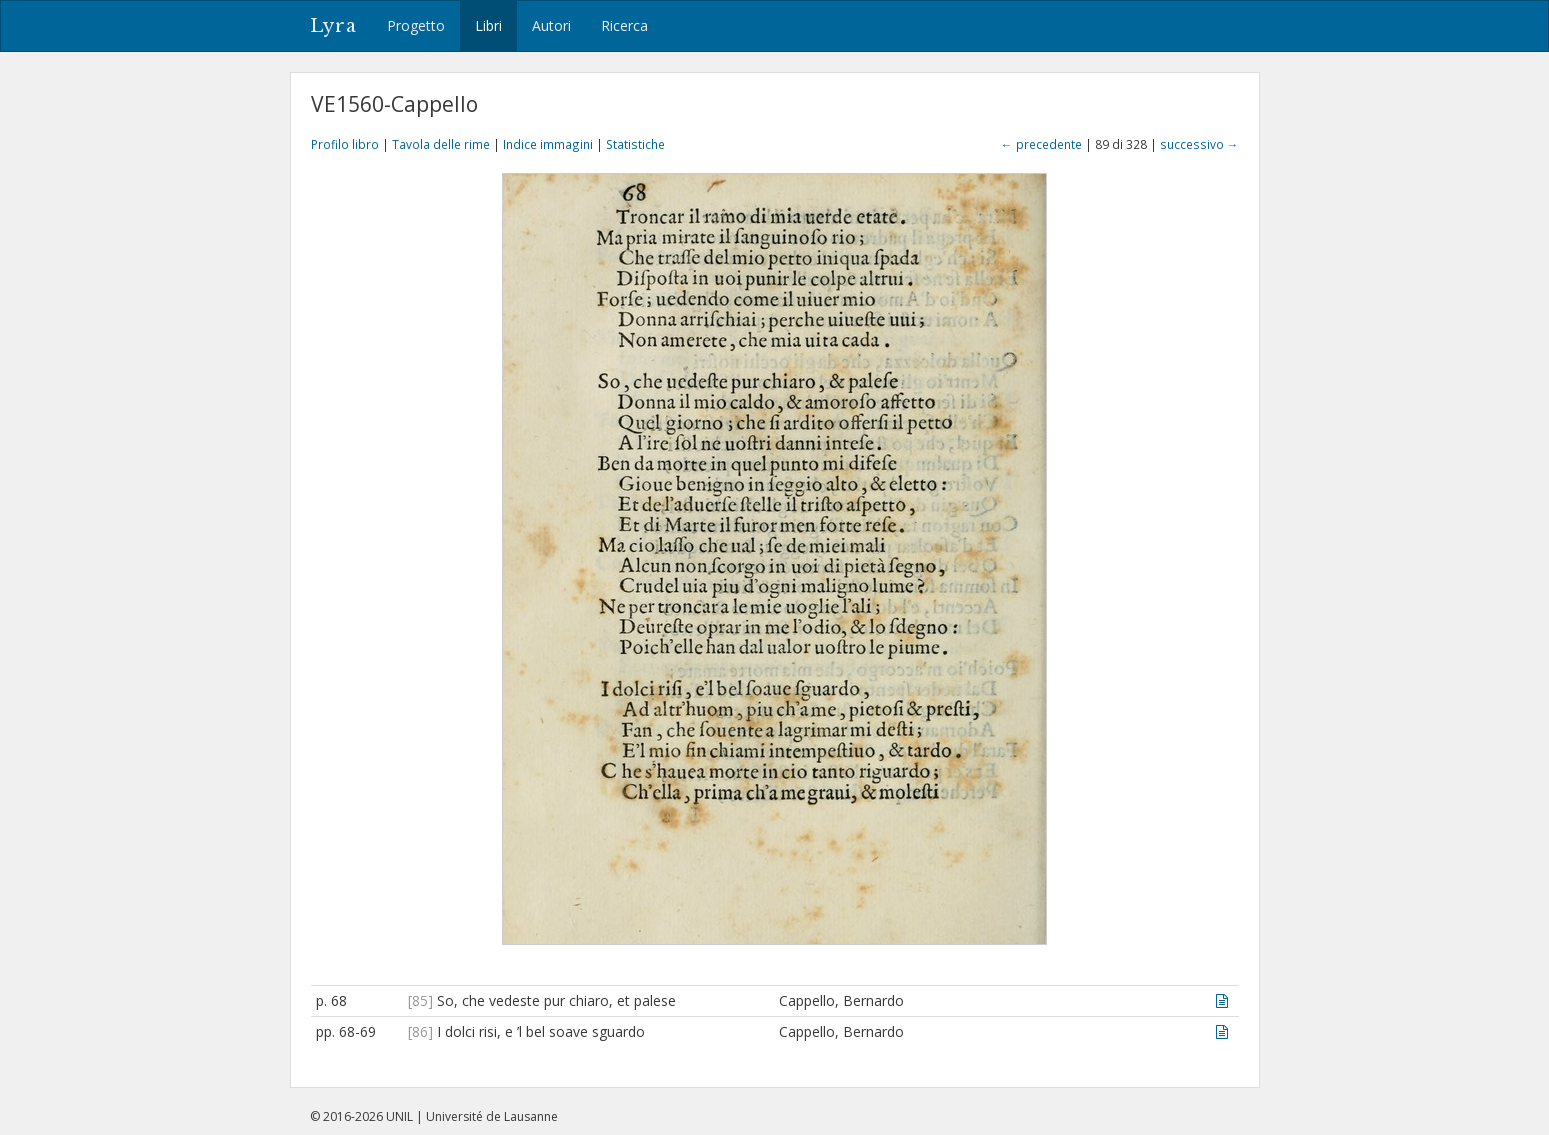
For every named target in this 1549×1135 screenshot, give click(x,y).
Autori (551, 25)
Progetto (416, 25)
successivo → (1199, 144)
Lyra (333, 26)
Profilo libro (345, 144)
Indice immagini (548, 144)
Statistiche (635, 144)
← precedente (1041, 144)
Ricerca (624, 25)
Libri (488, 25)
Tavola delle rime (441, 144)
